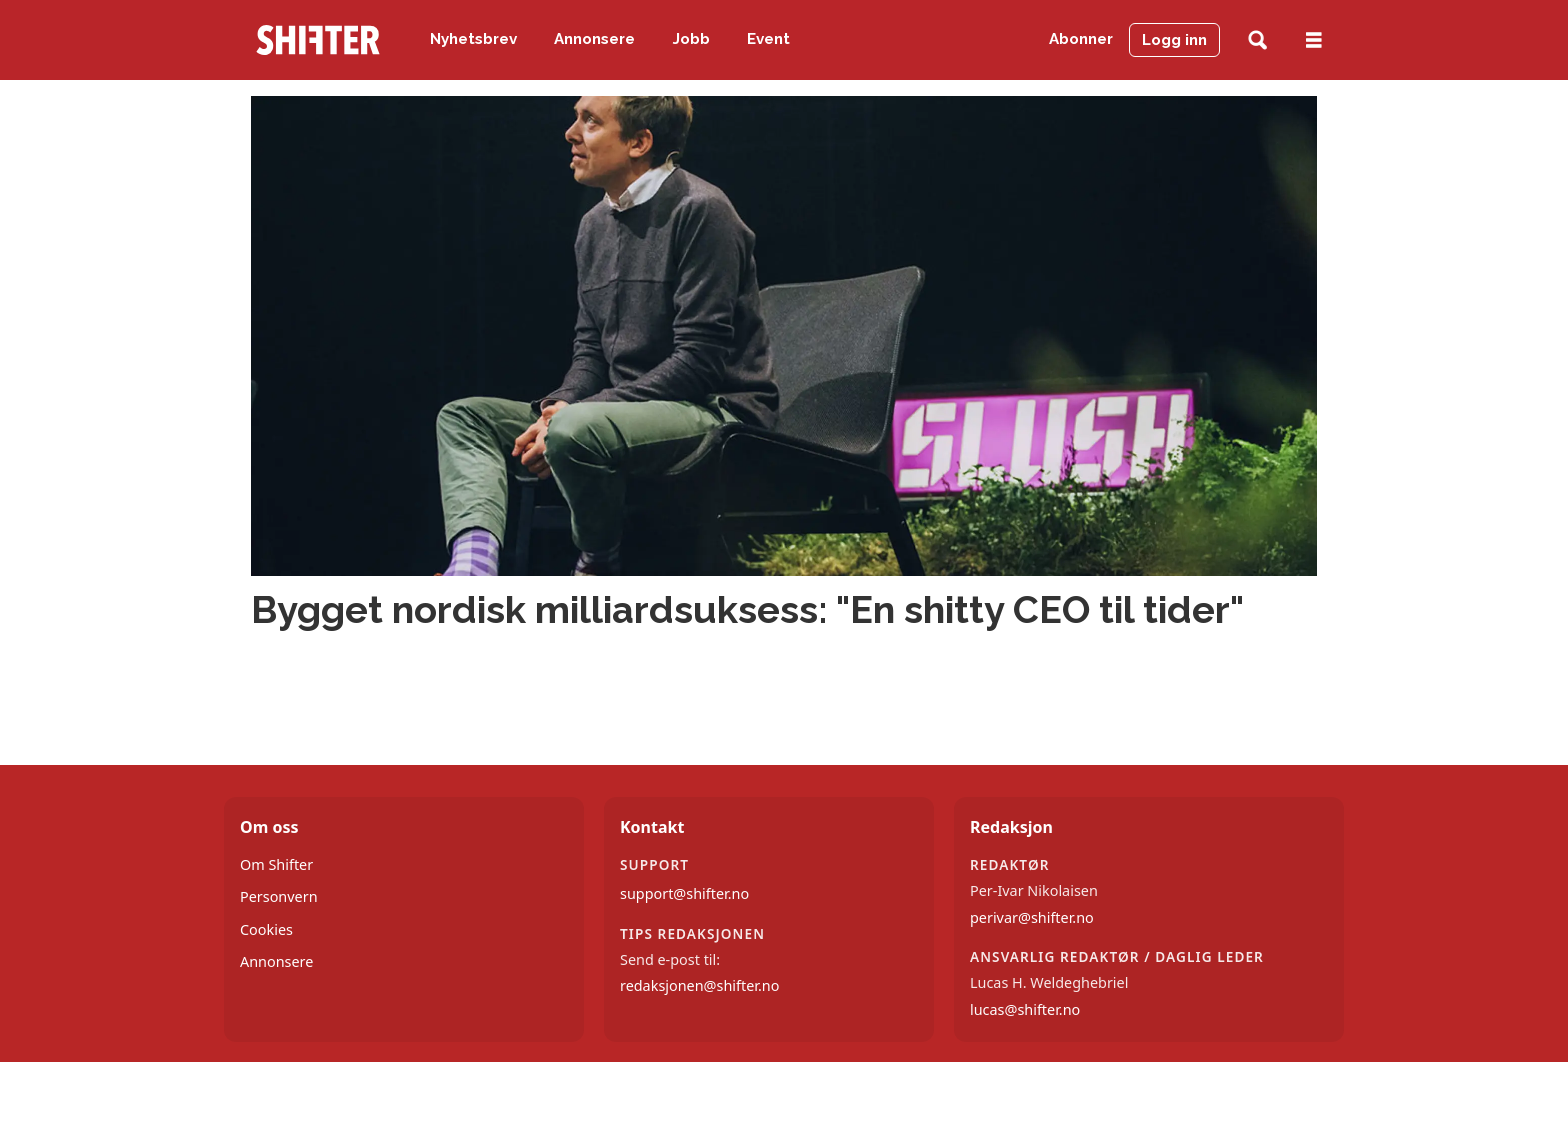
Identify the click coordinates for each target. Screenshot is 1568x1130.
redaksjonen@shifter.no (699, 985)
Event (768, 39)
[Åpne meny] (1314, 40)
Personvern (279, 896)
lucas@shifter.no (1025, 1009)
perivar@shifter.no (1032, 917)
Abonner (1081, 39)
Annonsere (594, 39)
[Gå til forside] (318, 40)
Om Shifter (276, 864)
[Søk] (1257, 40)
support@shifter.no (684, 893)
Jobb (691, 39)
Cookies (266, 929)
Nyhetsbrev (473, 39)
